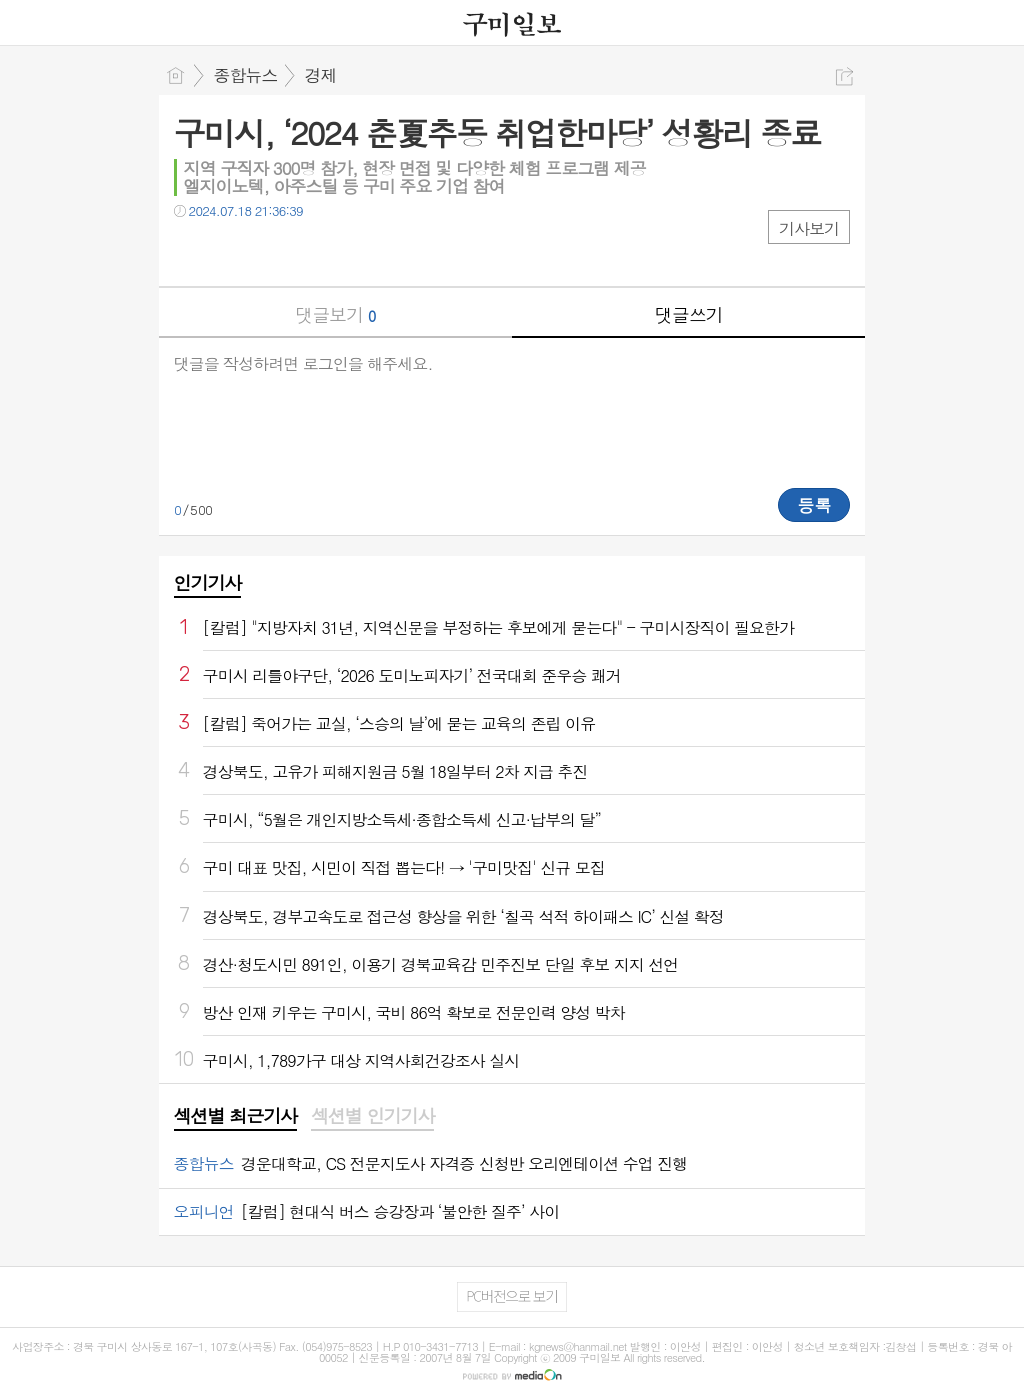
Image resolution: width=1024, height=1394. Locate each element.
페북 (191, 251)
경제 (321, 75)
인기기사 (208, 582)
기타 (311, 251)
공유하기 (844, 76)
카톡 (271, 251)
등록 (814, 505)
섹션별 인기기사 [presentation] (372, 1116)
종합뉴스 (246, 75)
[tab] (235, 1117)
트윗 (231, 251)
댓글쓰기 (689, 314)
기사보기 (809, 228)
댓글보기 (335, 314)
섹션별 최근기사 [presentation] (235, 1116)
